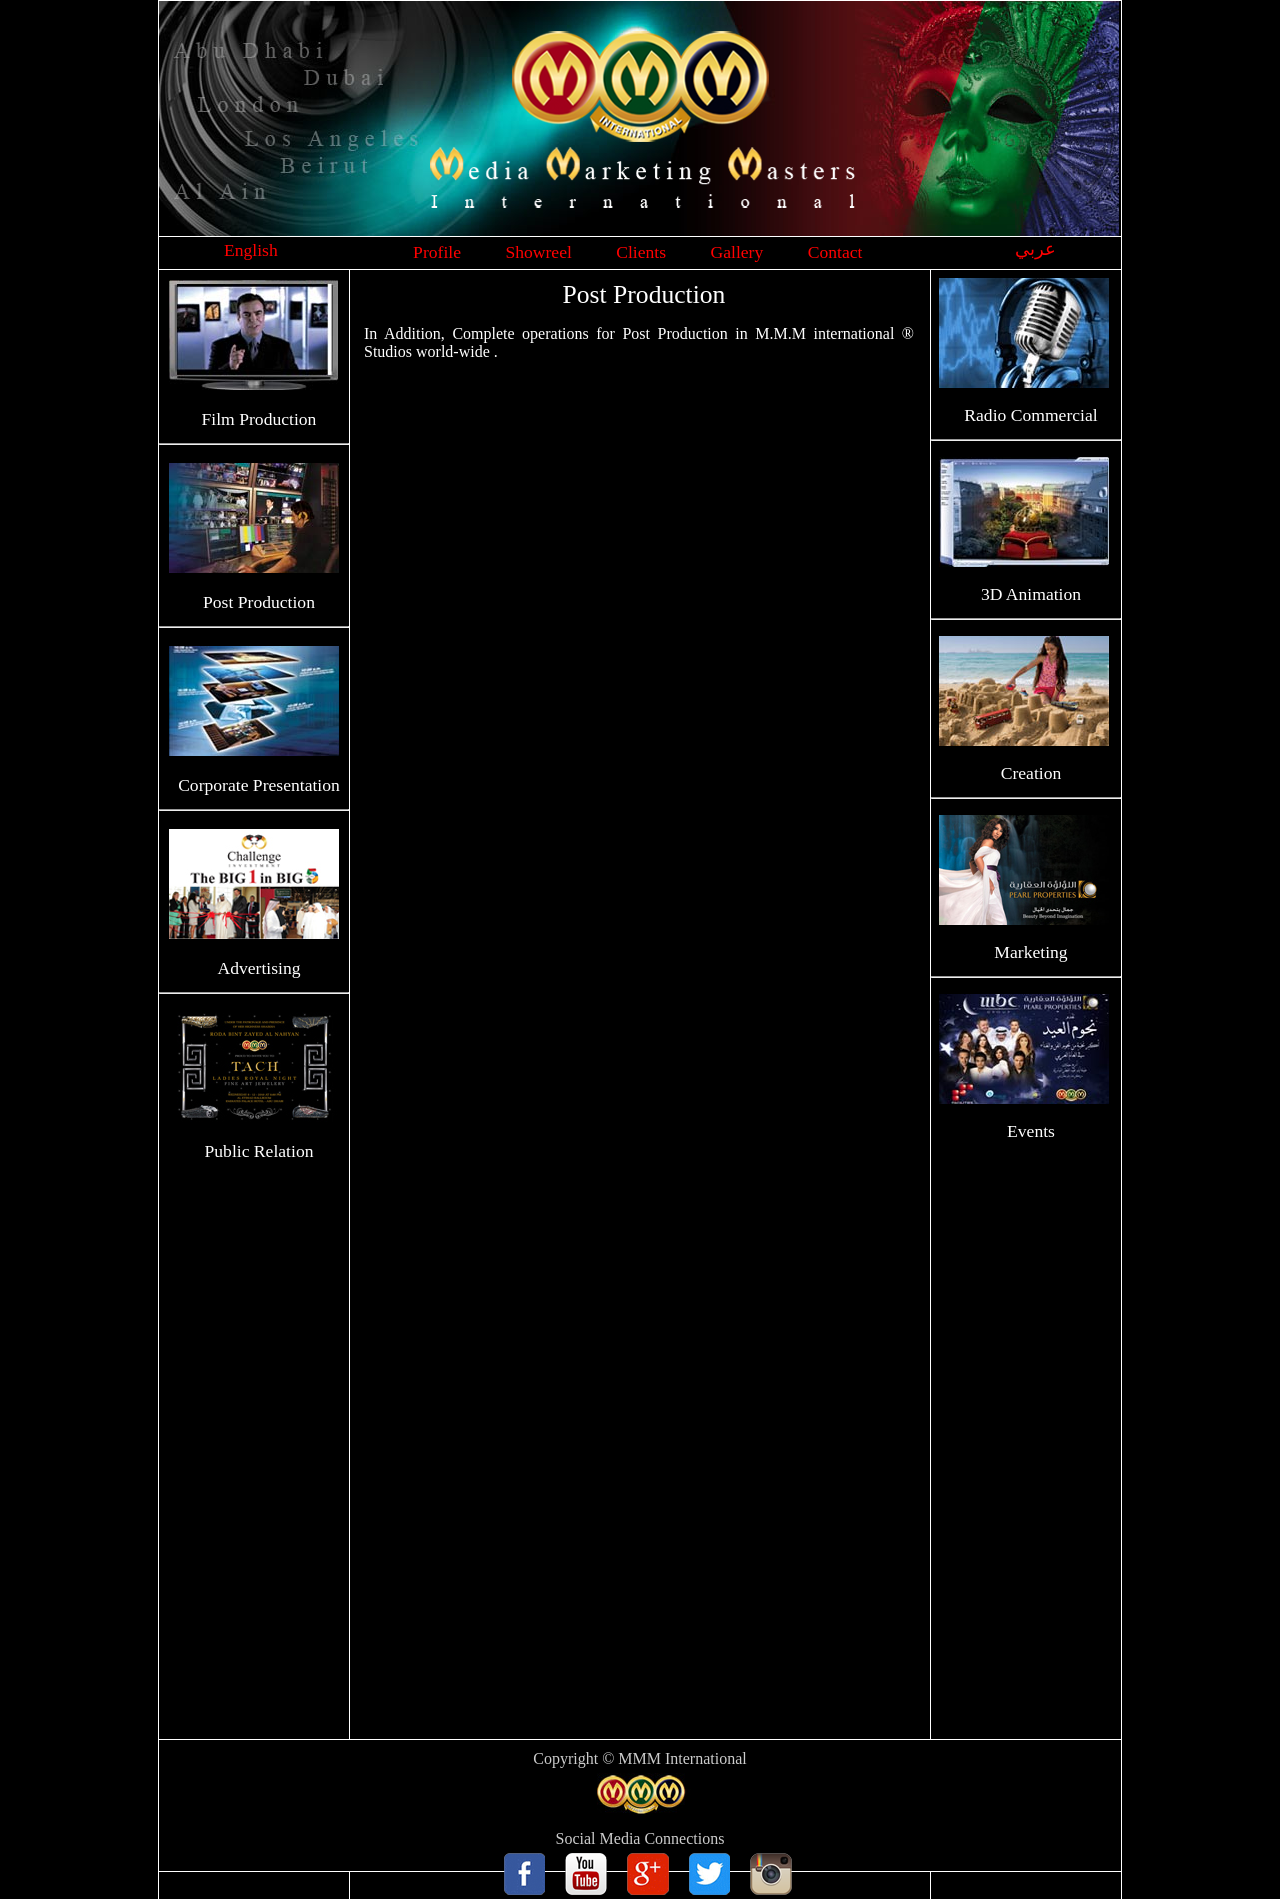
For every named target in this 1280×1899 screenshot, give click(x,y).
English (251, 250)
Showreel (538, 252)
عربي (1035, 249)
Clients (641, 252)
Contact (835, 252)
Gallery (737, 252)
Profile (437, 252)
